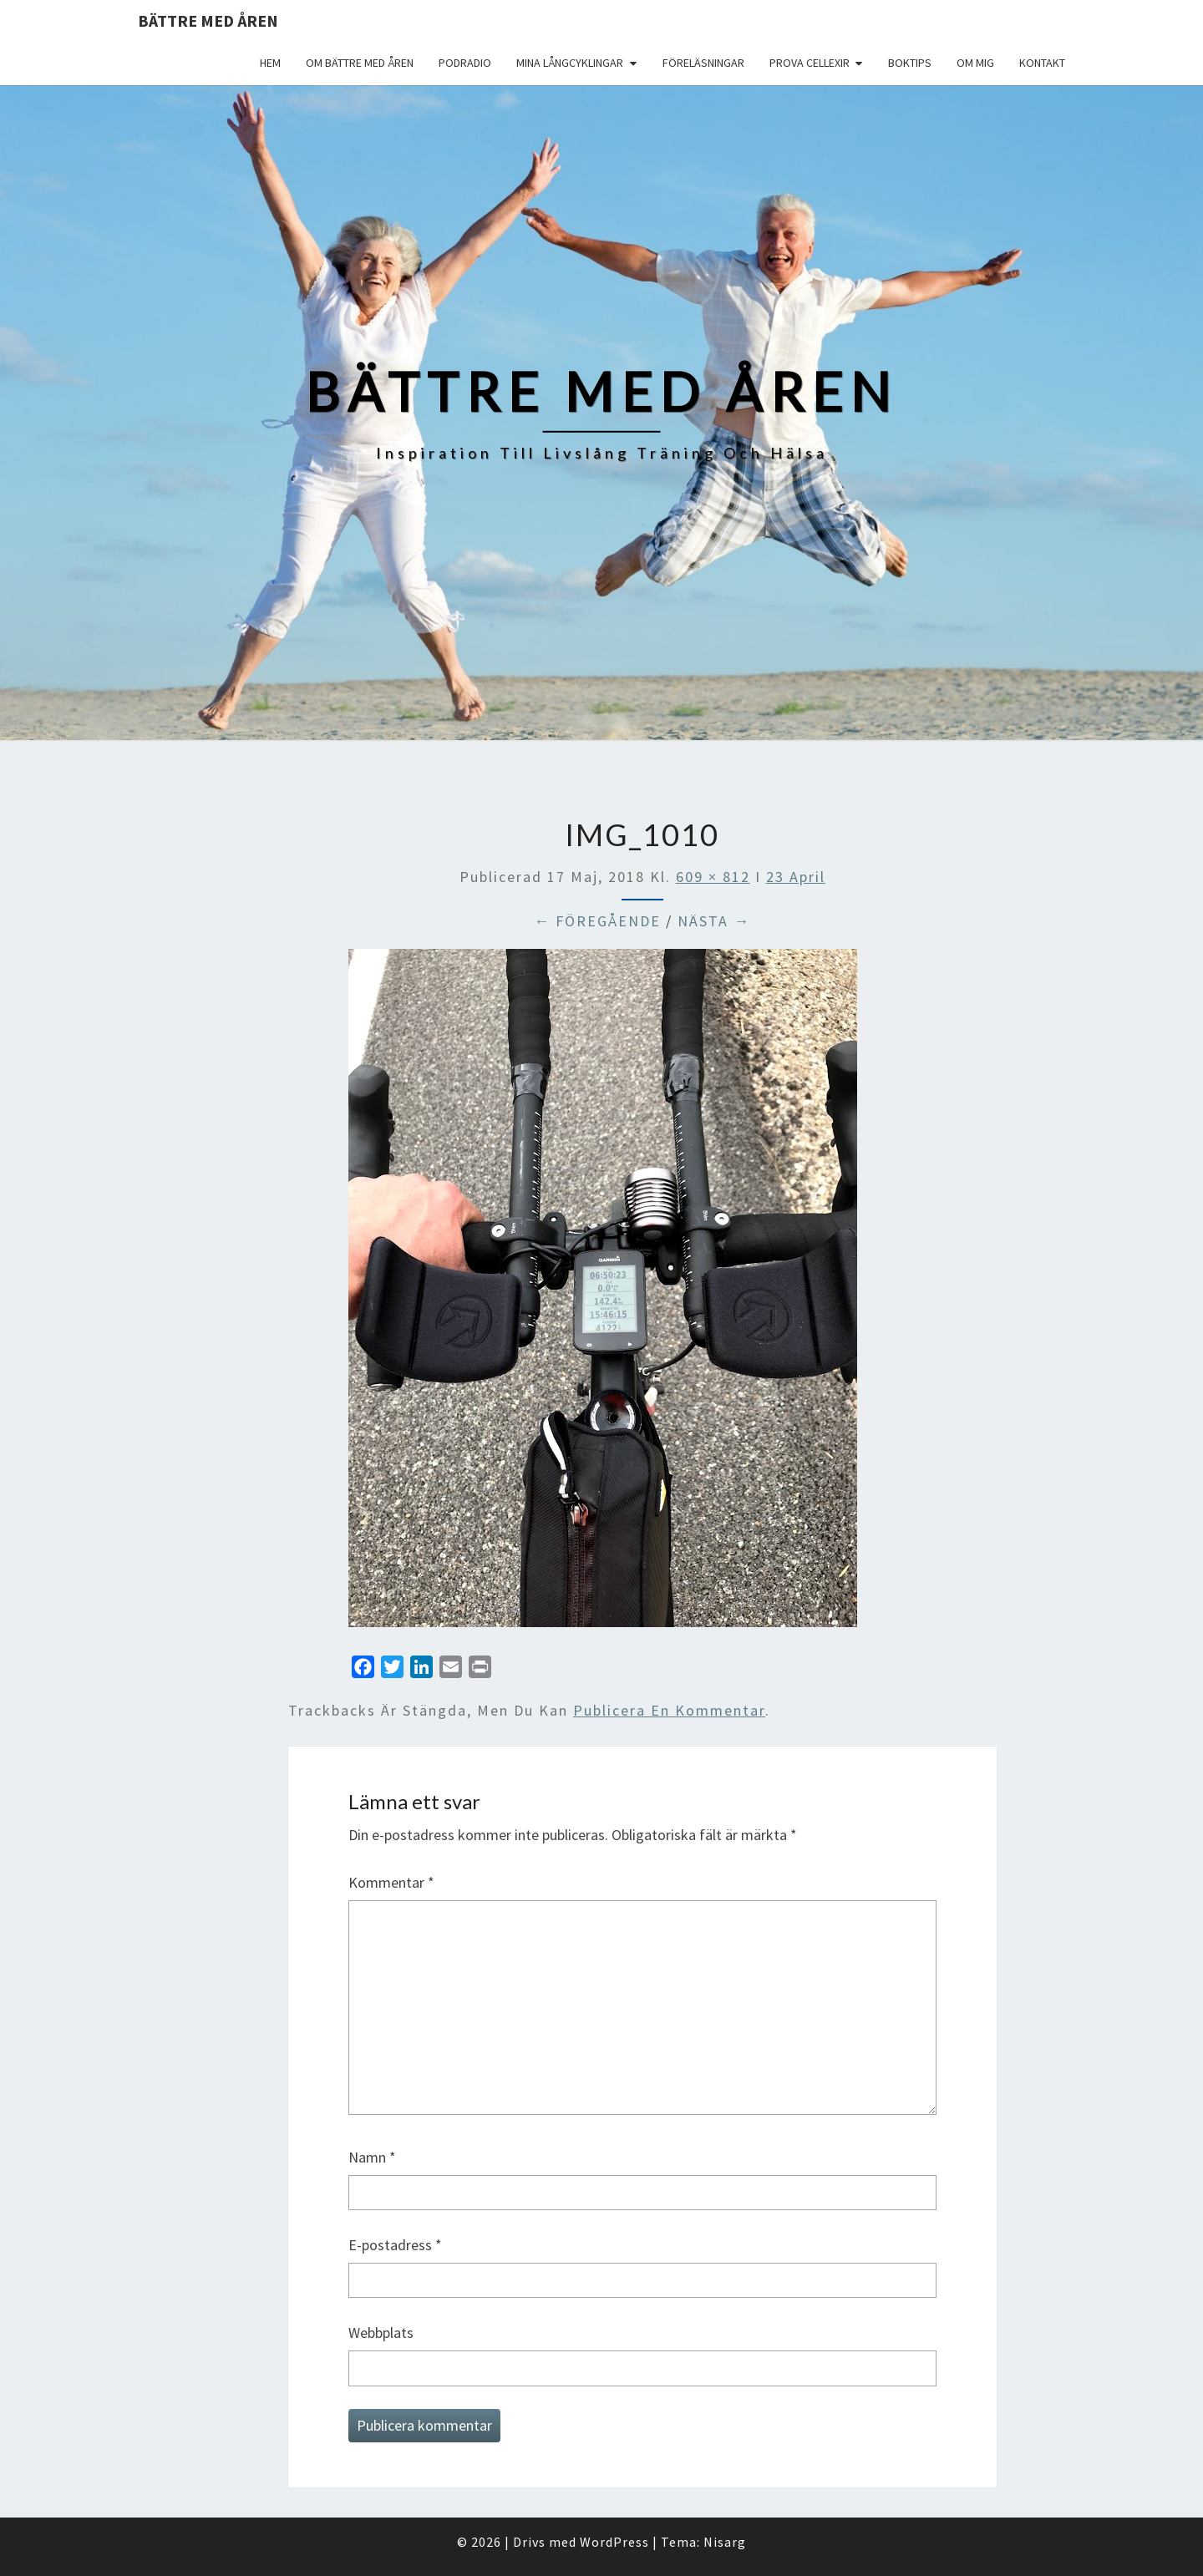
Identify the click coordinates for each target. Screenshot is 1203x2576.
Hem (270, 62)
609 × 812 (713, 876)
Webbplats (381, 2332)
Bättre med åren (208, 20)
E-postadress (395, 2244)
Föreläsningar (703, 62)
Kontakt (1042, 62)
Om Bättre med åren (360, 62)
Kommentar (391, 1882)
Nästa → (714, 921)
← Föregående (597, 921)
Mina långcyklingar (569, 62)
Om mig (975, 62)
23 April (795, 876)
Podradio (465, 62)
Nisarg (724, 2541)
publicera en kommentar (669, 1710)
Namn (372, 2157)
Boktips (909, 62)
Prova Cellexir (809, 62)
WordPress (614, 2541)
